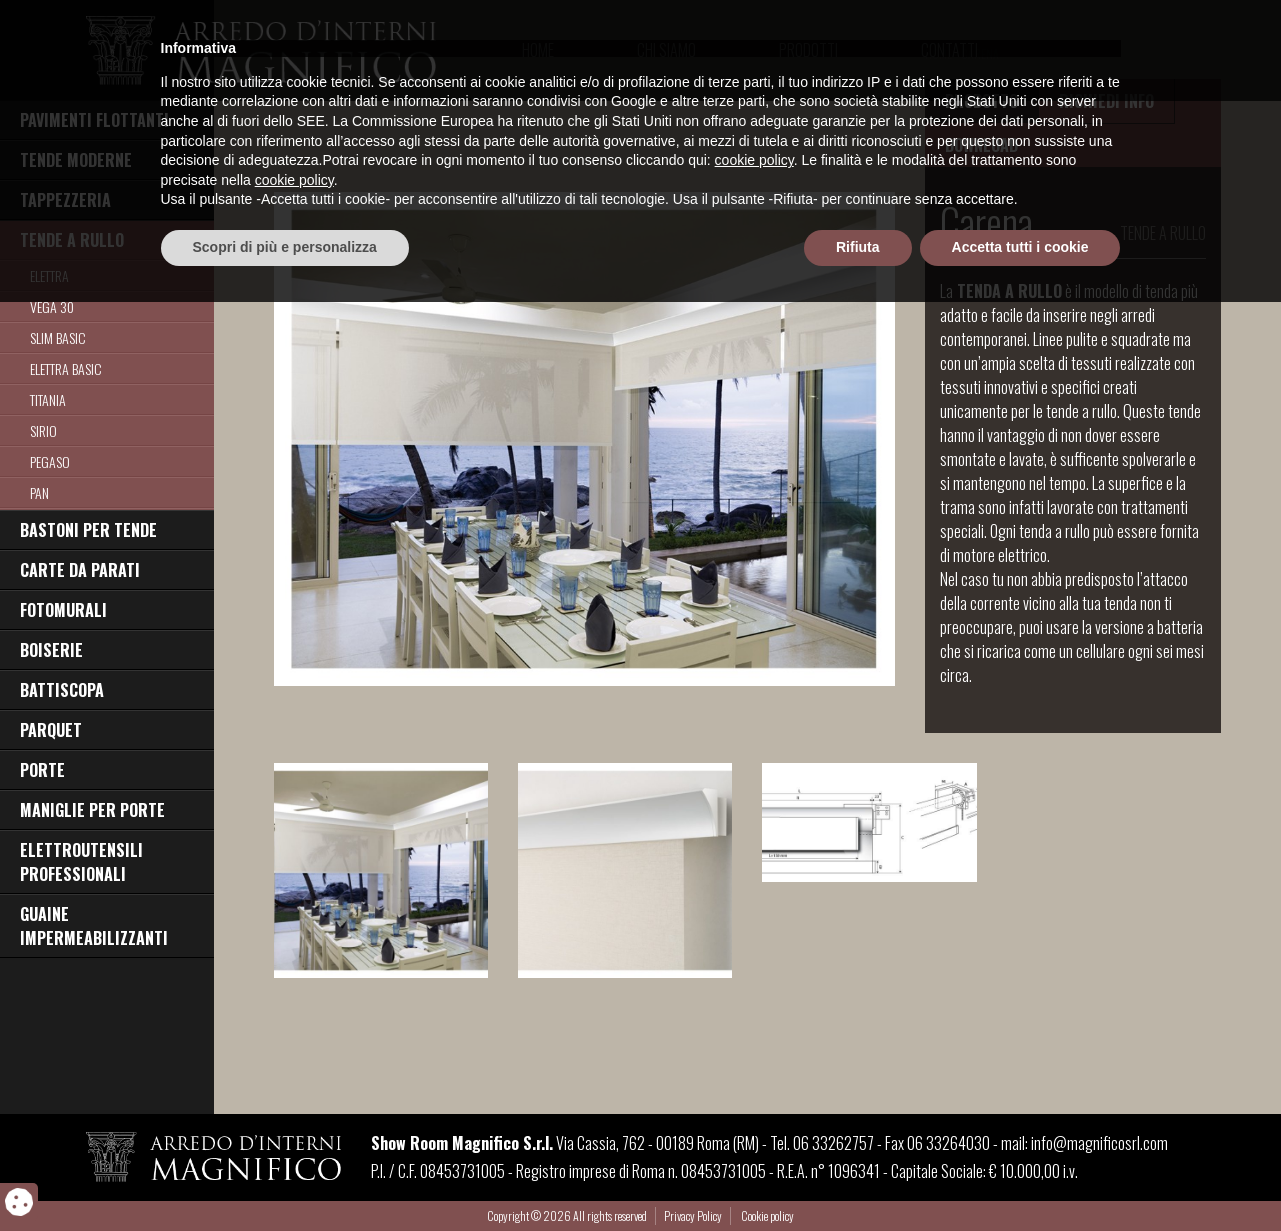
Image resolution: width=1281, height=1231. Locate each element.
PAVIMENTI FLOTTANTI (94, 120)
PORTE (42, 770)
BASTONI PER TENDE (88, 530)
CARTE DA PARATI (80, 570)
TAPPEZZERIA (65, 200)
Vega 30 (52, 306)
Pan (39, 492)
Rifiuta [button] (858, 1176)
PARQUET (51, 730)
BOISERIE (51, 650)
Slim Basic (58, 337)
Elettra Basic (66, 368)
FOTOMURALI (63, 610)
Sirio (43, 430)
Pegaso (50, 461)
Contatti (949, 50)
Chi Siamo (666, 50)
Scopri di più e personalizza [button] (285, 1176)
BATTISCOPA (62, 690)
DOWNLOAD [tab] (981, 145)
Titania (48, 399)
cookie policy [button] (754, 1090)
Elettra (49, 275)
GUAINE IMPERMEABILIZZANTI (94, 926)
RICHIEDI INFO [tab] (1106, 101)
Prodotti (808, 50)
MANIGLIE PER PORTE (92, 810)
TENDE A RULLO (72, 240)
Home (538, 50)
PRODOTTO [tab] (981, 101)
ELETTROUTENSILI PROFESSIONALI (81, 862)
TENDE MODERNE (76, 160)
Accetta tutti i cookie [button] (1020, 1176)
